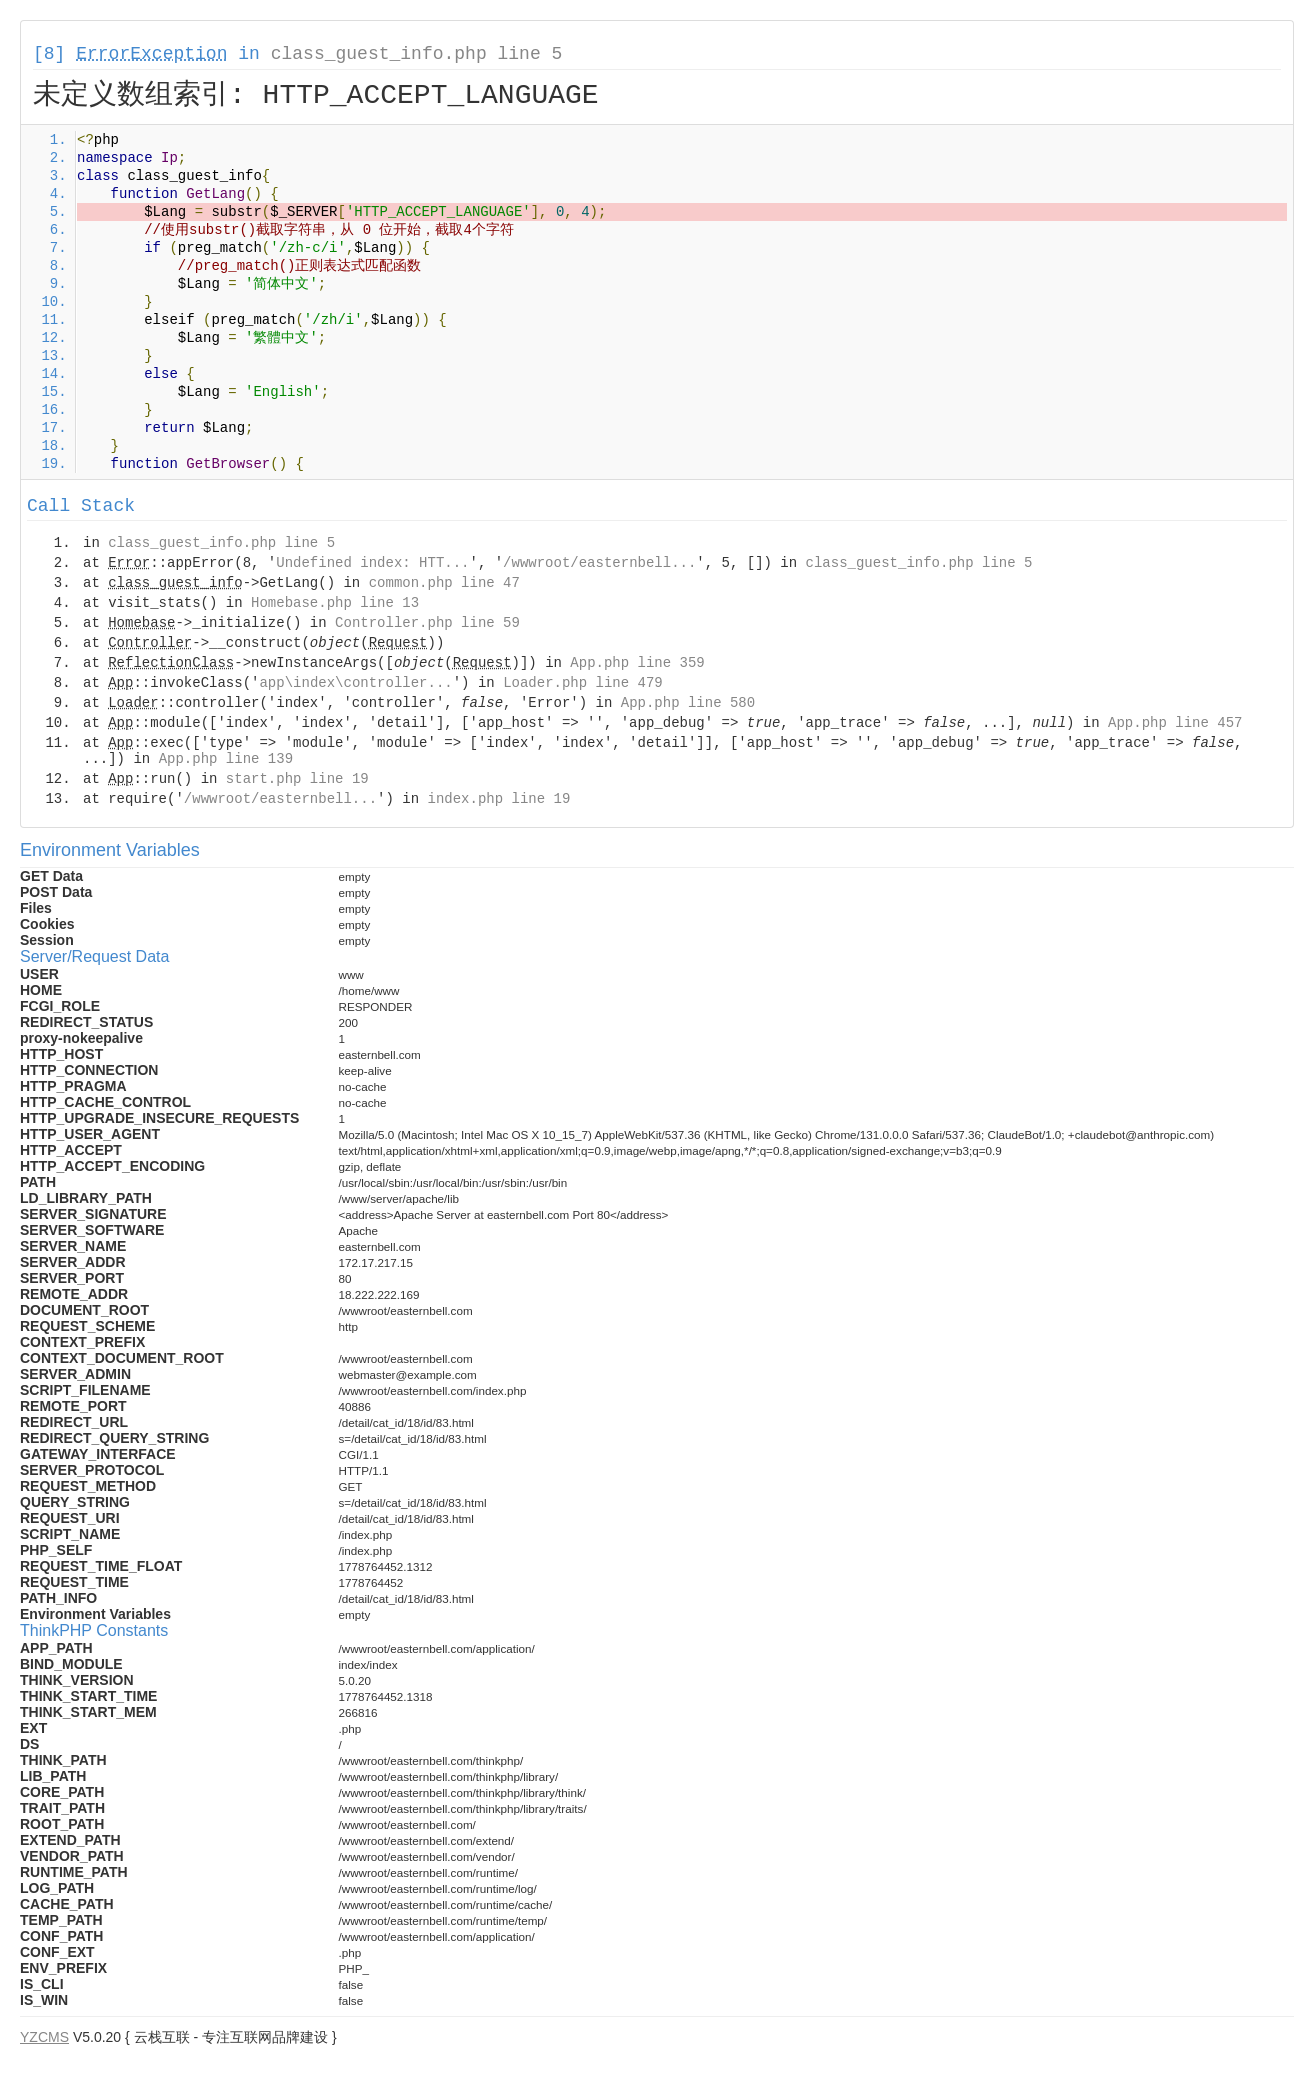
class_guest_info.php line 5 (417, 54)
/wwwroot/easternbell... (599, 563)
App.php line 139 (226, 759)
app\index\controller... (355, 683)
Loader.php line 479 (583, 683)
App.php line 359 (637, 663)
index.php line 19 (498, 799)
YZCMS (44, 2037)
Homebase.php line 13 (335, 603)
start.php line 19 (297, 779)
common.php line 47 (444, 583)
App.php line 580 (688, 703)
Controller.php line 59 (427, 623)
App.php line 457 (1175, 723)
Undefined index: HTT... (372, 563)
